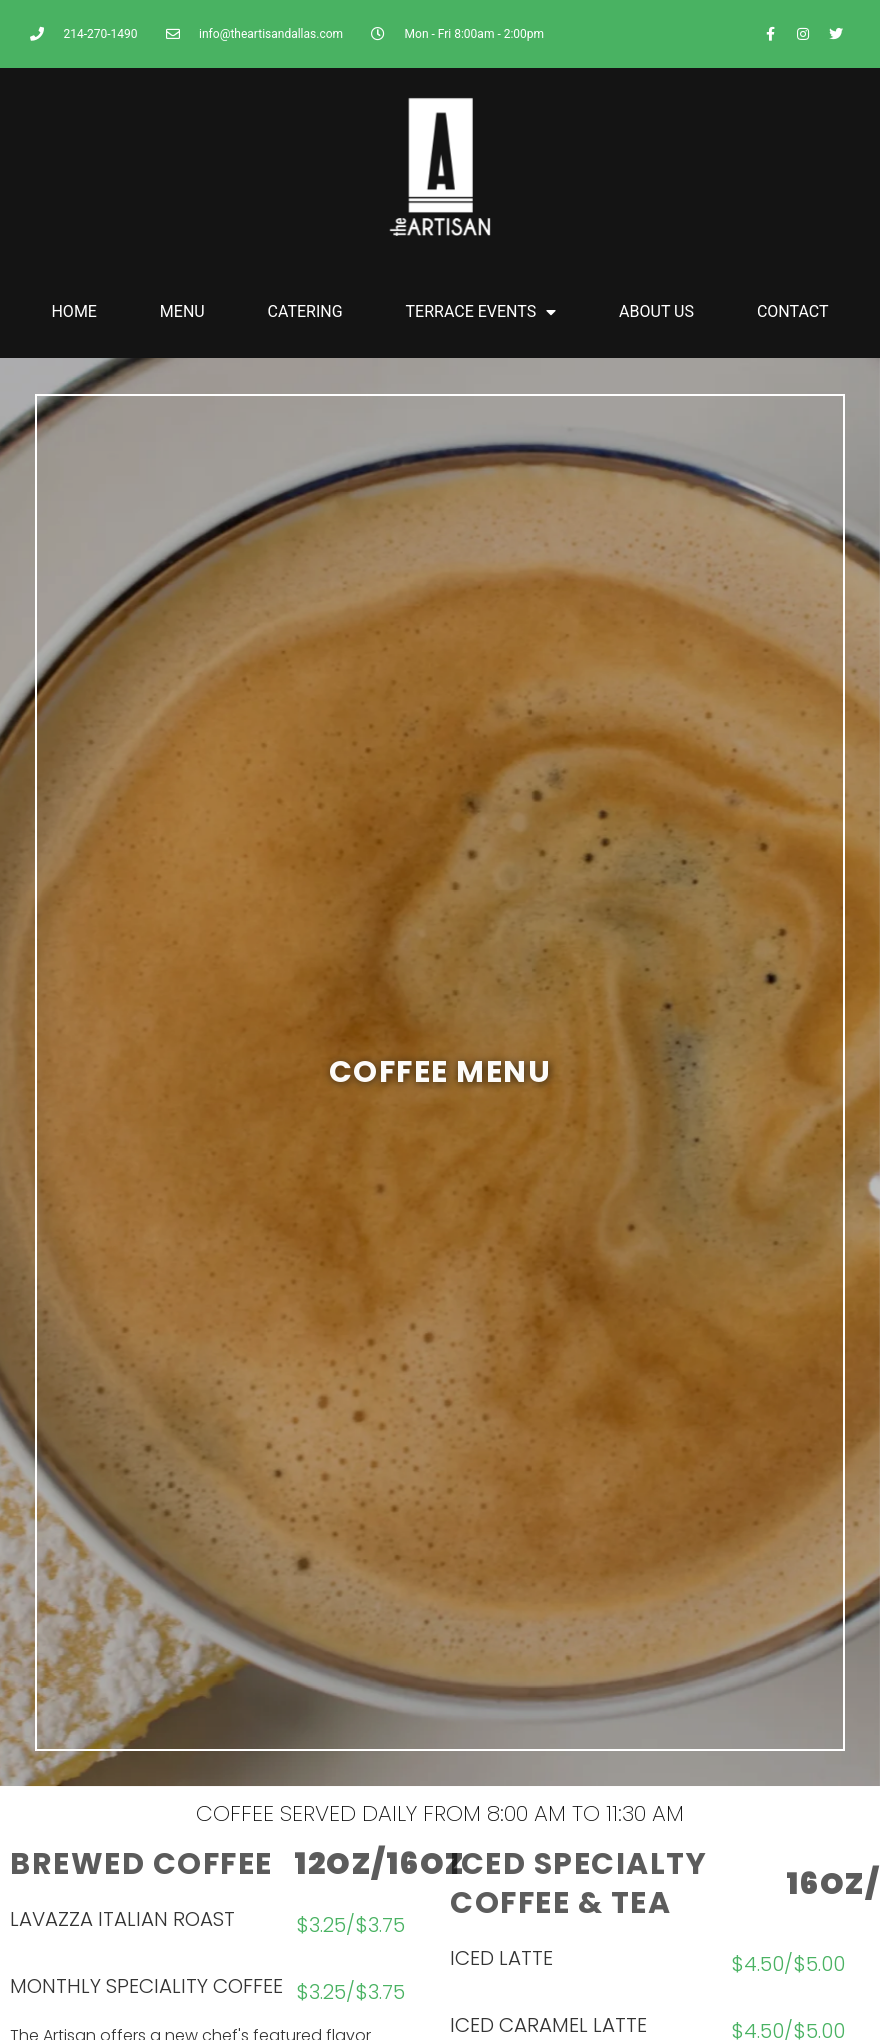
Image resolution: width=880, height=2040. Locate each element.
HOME (73, 311)
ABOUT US (656, 311)
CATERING (305, 311)
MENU (182, 311)
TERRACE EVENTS (481, 312)
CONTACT (793, 311)
